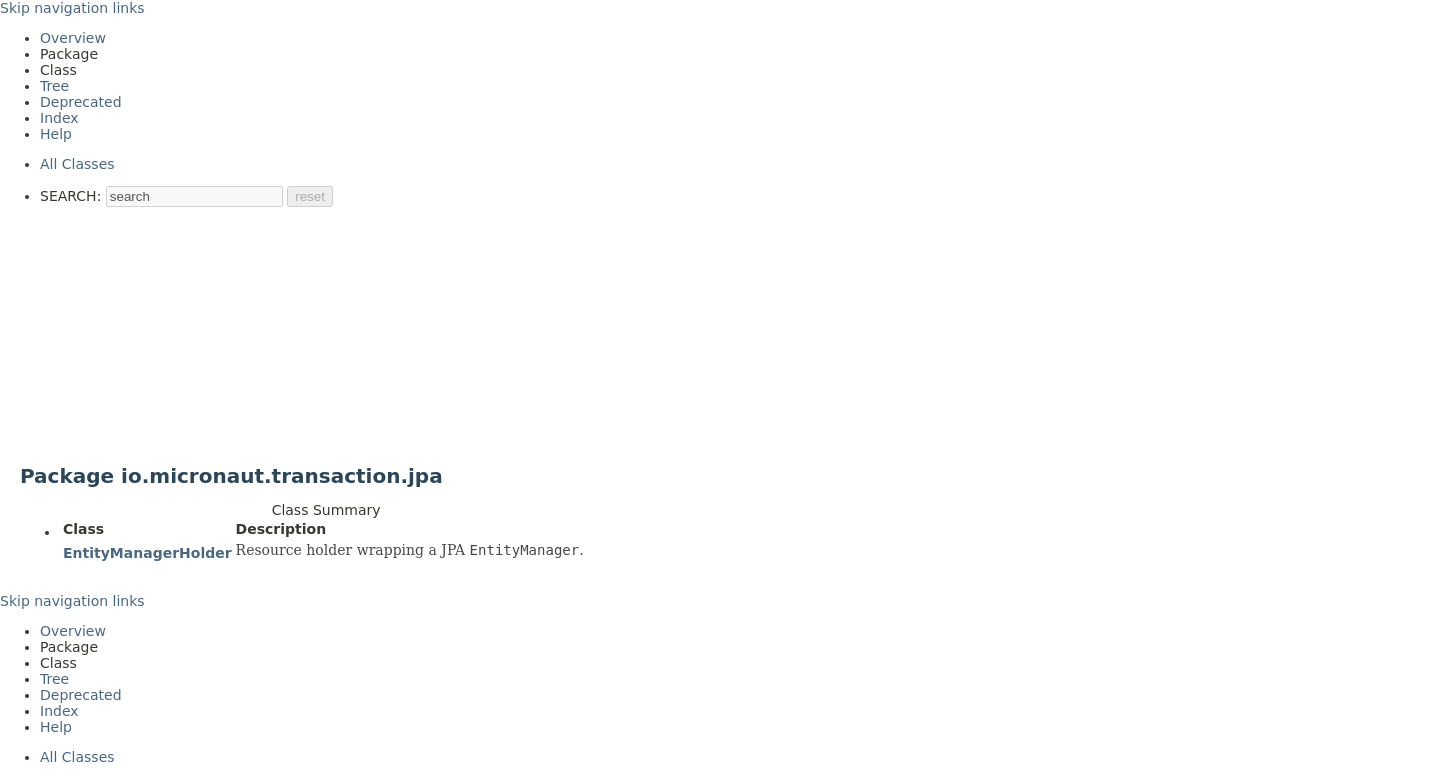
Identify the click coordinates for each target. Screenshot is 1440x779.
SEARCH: (70, 196)
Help (56, 134)
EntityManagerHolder (147, 553)
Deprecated (81, 102)
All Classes (77, 164)
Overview (73, 38)
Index (59, 118)
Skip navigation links (72, 8)
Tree (54, 86)
